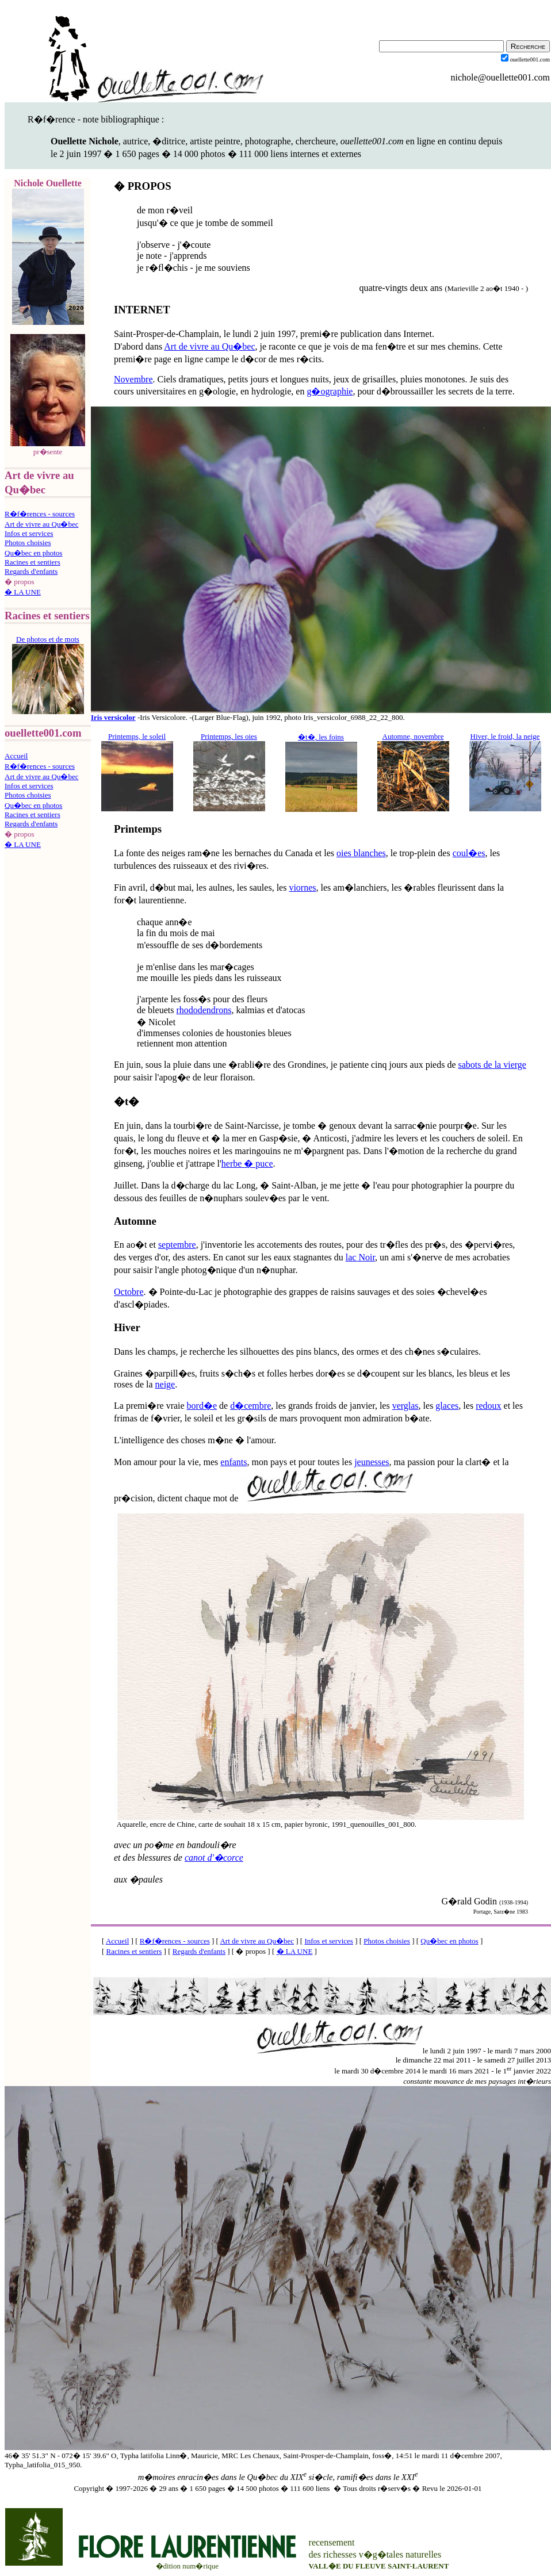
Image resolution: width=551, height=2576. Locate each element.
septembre (177, 1244)
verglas (405, 1405)
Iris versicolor (113, 717)
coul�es (469, 853)
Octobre (129, 1292)
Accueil (16, 756)
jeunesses (371, 1462)
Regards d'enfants (31, 571)
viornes (302, 887)
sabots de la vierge (492, 1065)
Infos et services (29, 533)
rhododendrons (203, 1010)
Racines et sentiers (32, 562)
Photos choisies (28, 542)
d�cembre (250, 1405)
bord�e (202, 1405)
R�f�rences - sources (40, 513)
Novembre (133, 379)
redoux (488, 1405)
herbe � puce (247, 1163)
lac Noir (360, 1257)
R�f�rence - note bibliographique (93, 119)
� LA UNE (23, 592)
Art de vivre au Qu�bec (42, 524)
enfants (233, 1462)
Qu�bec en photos (33, 553)
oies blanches (361, 853)
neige (165, 1384)
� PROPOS (142, 186)
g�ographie (330, 391)
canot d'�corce (214, 1857)
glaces (446, 1405)
